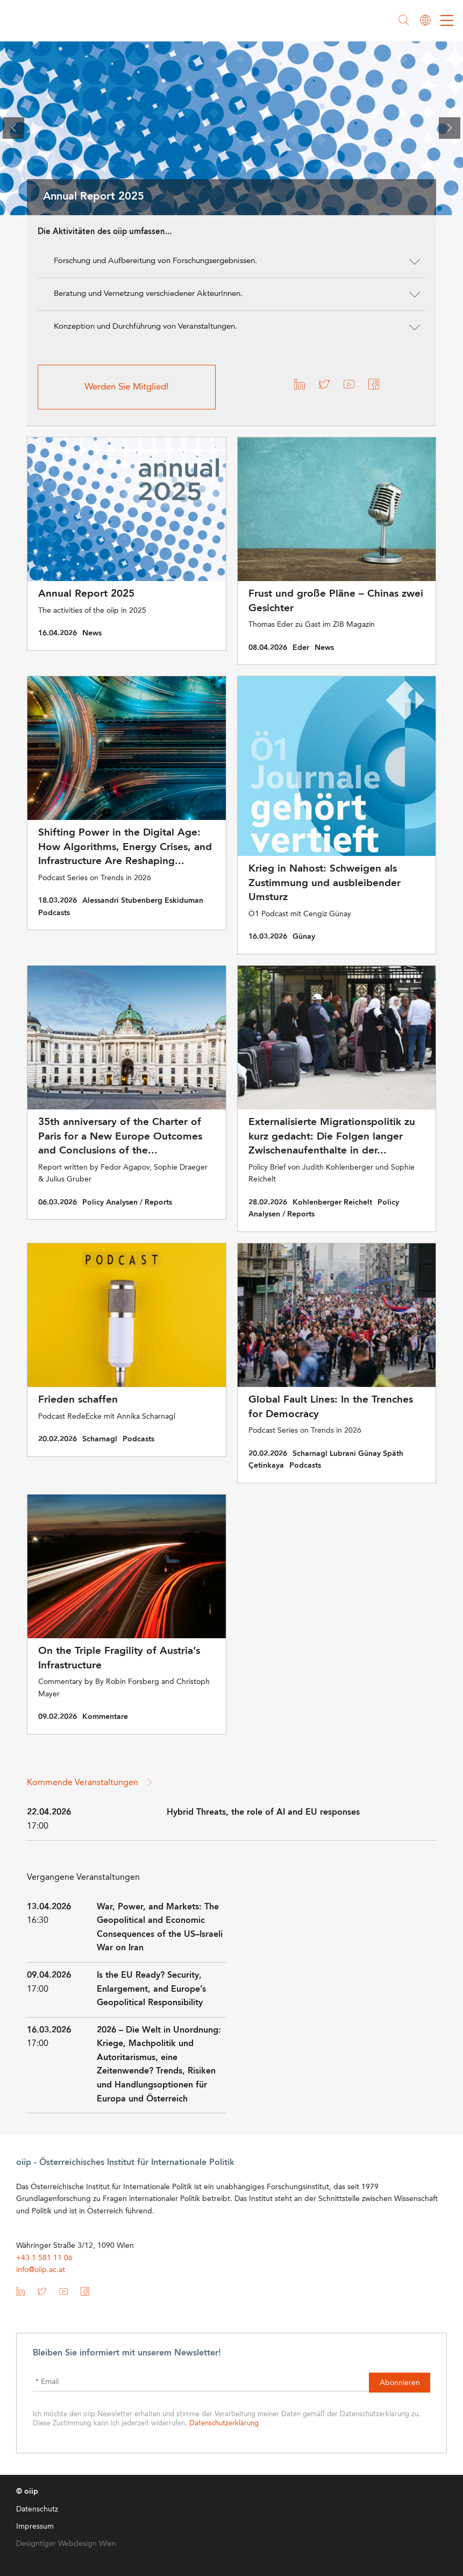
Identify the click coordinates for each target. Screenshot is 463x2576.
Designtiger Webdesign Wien (66, 2542)
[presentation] (13, 128)
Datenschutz (37, 2508)
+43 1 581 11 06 (44, 2257)
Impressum (35, 2525)
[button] (231, 261)
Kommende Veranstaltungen (90, 1782)
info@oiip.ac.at (40, 2269)
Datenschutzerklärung (224, 2422)
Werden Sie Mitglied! (126, 387)
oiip (39, 21)
